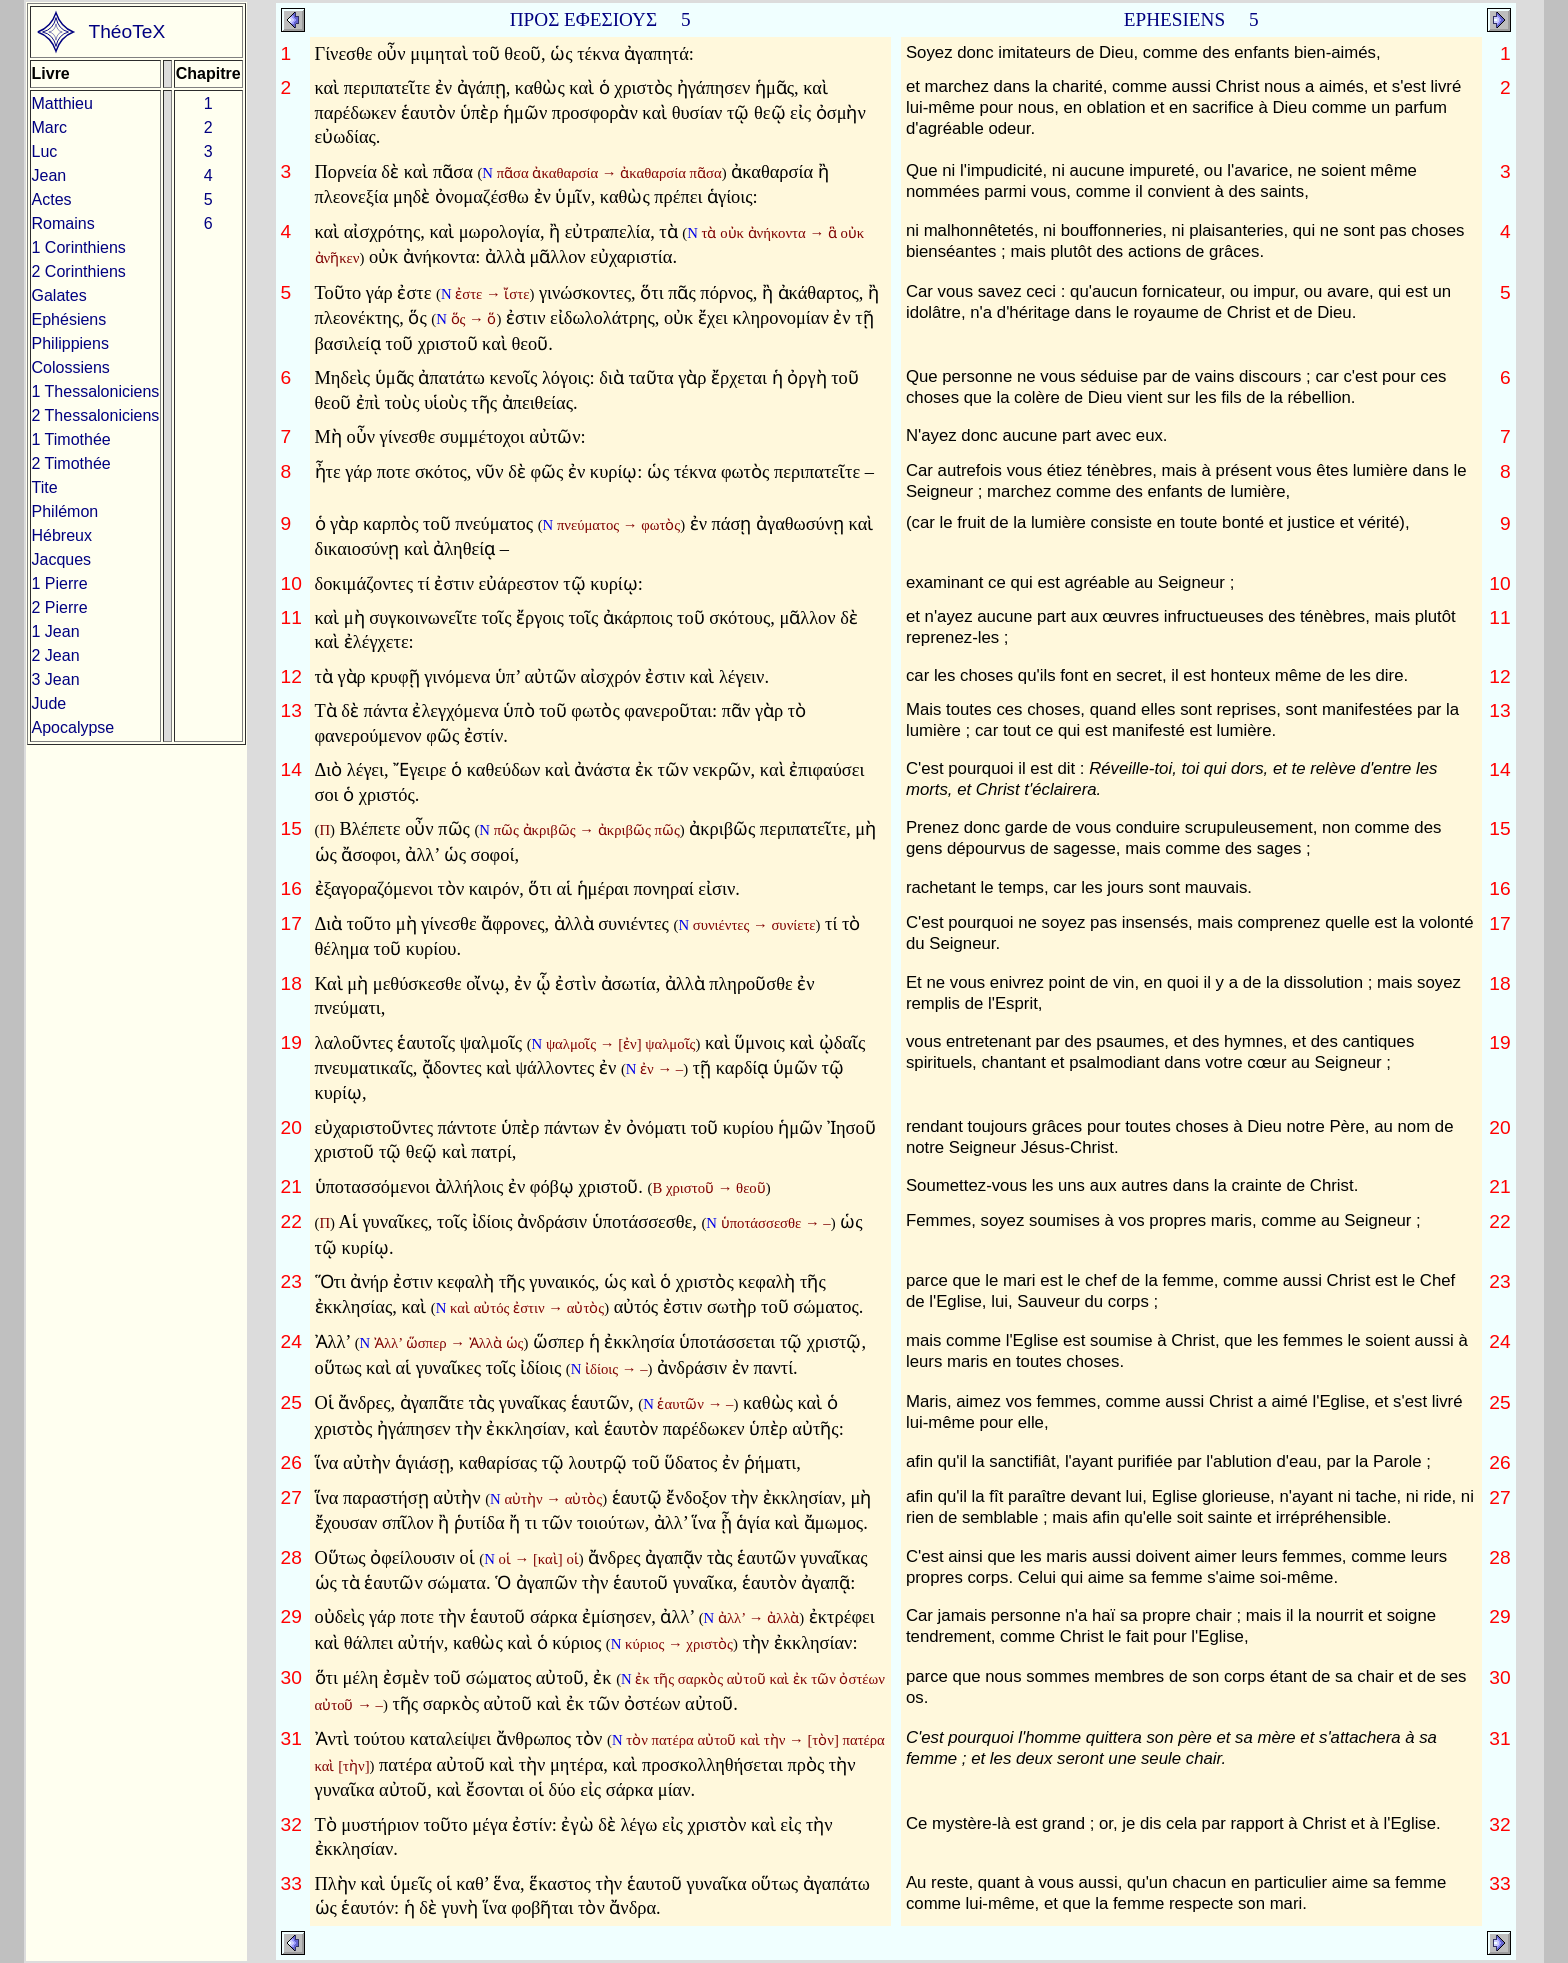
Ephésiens (69, 319)
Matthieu (62, 103)
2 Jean (56, 655)
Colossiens (71, 367)
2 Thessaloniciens (96, 415)
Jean (49, 175)
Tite (45, 487)
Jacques (62, 559)
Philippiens (70, 343)
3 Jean (56, 679)
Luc (45, 151)
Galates (59, 295)
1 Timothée (71, 439)
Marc (50, 127)
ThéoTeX (126, 31)
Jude (49, 703)
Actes (52, 199)
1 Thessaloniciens (96, 391)
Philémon (65, 511)
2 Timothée (71, 463)
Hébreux (62, 535)
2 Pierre (60, 607)
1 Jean (56, 631)
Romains (63, 223)
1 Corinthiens (79, 247)
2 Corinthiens (79, 271)
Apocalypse (73, 727)
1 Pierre (60, 583)
